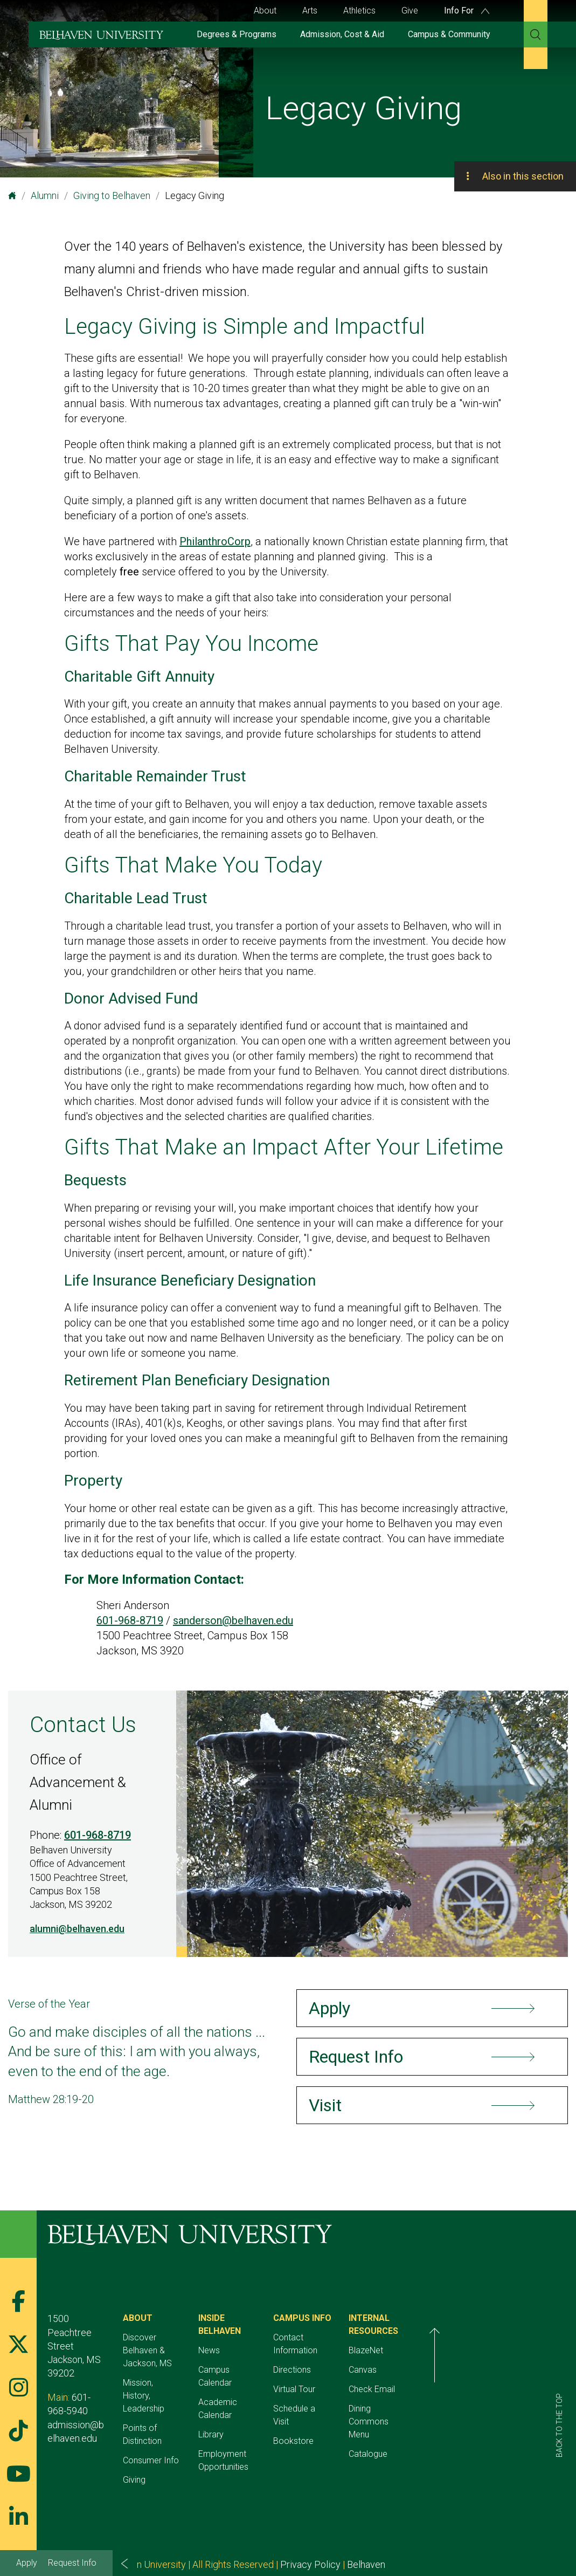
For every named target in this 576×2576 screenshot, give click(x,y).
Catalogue (467, 2441)
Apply (26, 2563)
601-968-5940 (101, 2370)
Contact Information (386, 2337)
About (265, 10)
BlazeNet (465, 2350)
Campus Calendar (281, 2357)
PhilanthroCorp (215, 541)
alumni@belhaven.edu (77, 1928)
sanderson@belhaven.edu (233, 1620)
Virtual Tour (369, 2376)
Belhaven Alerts (379, 2525)
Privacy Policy (310, 2525)
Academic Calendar (285, 2376)
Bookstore (368, 2415)
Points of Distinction (185, 2402)
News (258, 2337)
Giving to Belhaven (111, 195)
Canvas (462, 2370)
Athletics (359, 10)
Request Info (72, 2563)
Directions (367, 2357)
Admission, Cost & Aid (342, 34)
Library (260, 2395)
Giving (159, 2441)
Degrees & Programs (236, 34)
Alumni (45, 195)
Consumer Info (176, 2421)
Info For (466, 10)
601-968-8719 (129, 1620)
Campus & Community (449, 34)
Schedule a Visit (378, 2395)
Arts (309, 10)
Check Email (471, 2389)
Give (409, 10)
